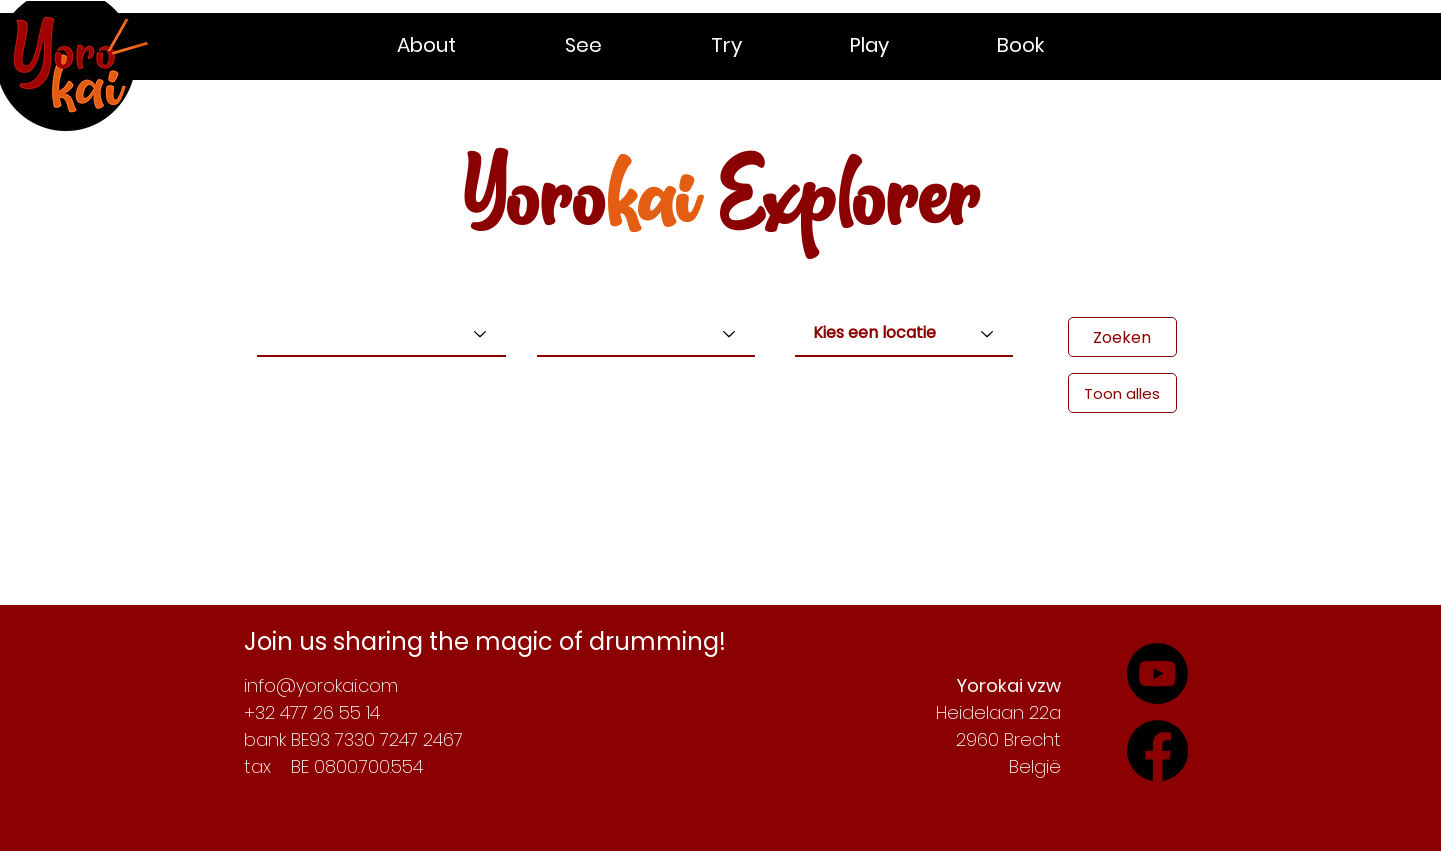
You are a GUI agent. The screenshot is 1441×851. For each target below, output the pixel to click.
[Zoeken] (1122, 337)
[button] (466, 45)
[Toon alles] (1122, 393)
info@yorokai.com (321, 685)
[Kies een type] (381, 334)
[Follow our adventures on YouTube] (1157, 750)
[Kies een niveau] (646, 334)
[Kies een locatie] (904, 334)
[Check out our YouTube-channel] (1157, 673)
